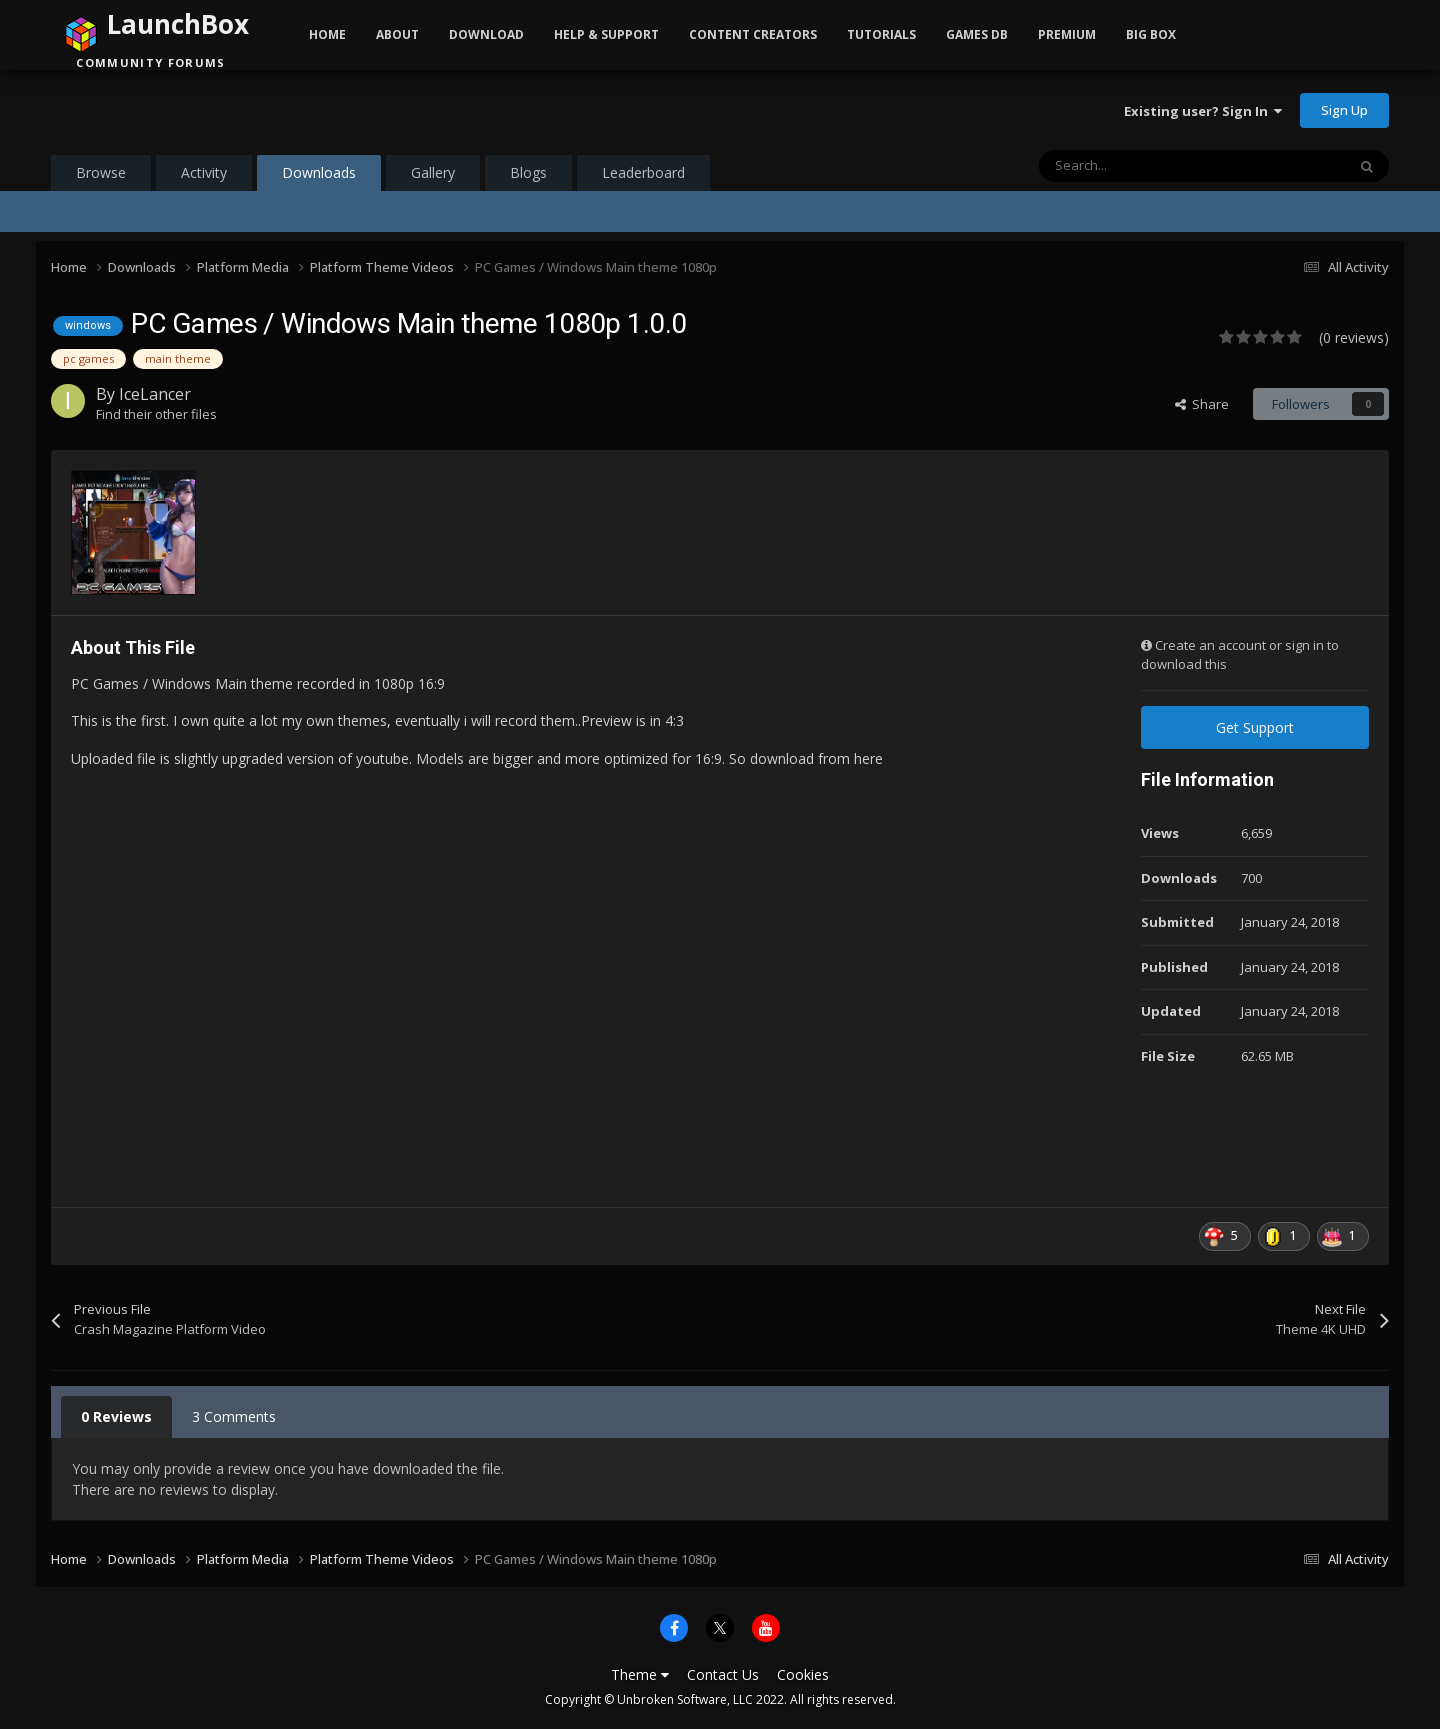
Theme (640, 1674)
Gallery (433, 172)
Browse (101, 172)
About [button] (397, 34)
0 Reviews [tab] (116, 1416)
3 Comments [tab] (234, 1416)
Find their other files (156, 414)
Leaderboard (643, 172)
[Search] (1150, 166)
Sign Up (1344, 110)
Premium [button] (1067, 34)
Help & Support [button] (606, 34)
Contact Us (723, 1674)
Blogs (528, 172)
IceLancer (155, 394)
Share (1202, 404)
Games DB (977, 34)
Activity (204, 172)
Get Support (1255, 727)
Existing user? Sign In (1203, 111)
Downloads (319, 177)
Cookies (803, 1674)
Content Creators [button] (753, 34)
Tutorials (881, 34)
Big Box (1151, 34)
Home (327, 34)
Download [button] (486, 34)
